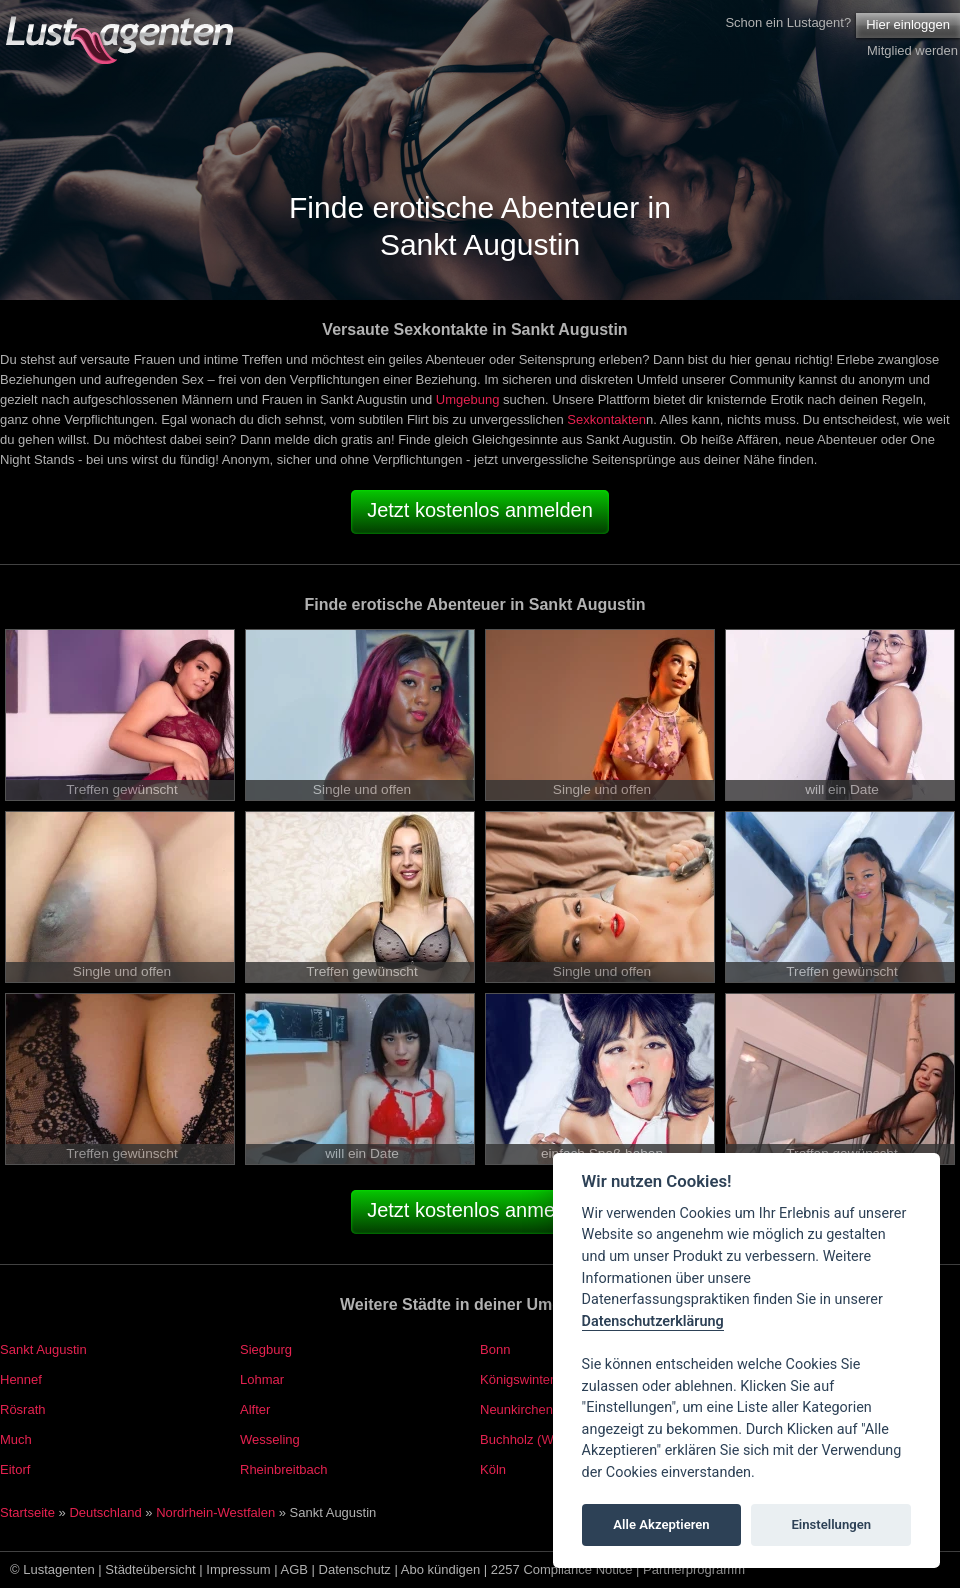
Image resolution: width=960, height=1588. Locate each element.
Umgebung (468, 399)
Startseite (27, 1512)
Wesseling (270, 1439)
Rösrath (23, 1409)
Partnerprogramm (694, 1569)
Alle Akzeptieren (661, 1524)
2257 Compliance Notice (562, 1569)
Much (16, 1439)
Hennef (21, 1379)
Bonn (495, 1349)
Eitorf (15, 1469)
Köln (493, 1469)
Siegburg (266, 1349)
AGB (294, 1569)
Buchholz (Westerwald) (546, 1439)
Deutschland (105, 1512)
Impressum (238, 1569)
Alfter (255, 1409)
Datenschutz (355, 1569)
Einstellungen (831, 1524)
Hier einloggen (908, 24)
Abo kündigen (441, 1569)
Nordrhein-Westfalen (215, 1512)
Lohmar (262, 1379)
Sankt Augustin (43, 1349)
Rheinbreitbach (283, 1469)
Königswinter (517, 1379)
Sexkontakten (606, 419)
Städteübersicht (150, 1569)
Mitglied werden (912, 50)
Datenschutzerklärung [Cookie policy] (653, 1321)
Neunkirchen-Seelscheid (550, 1409)
